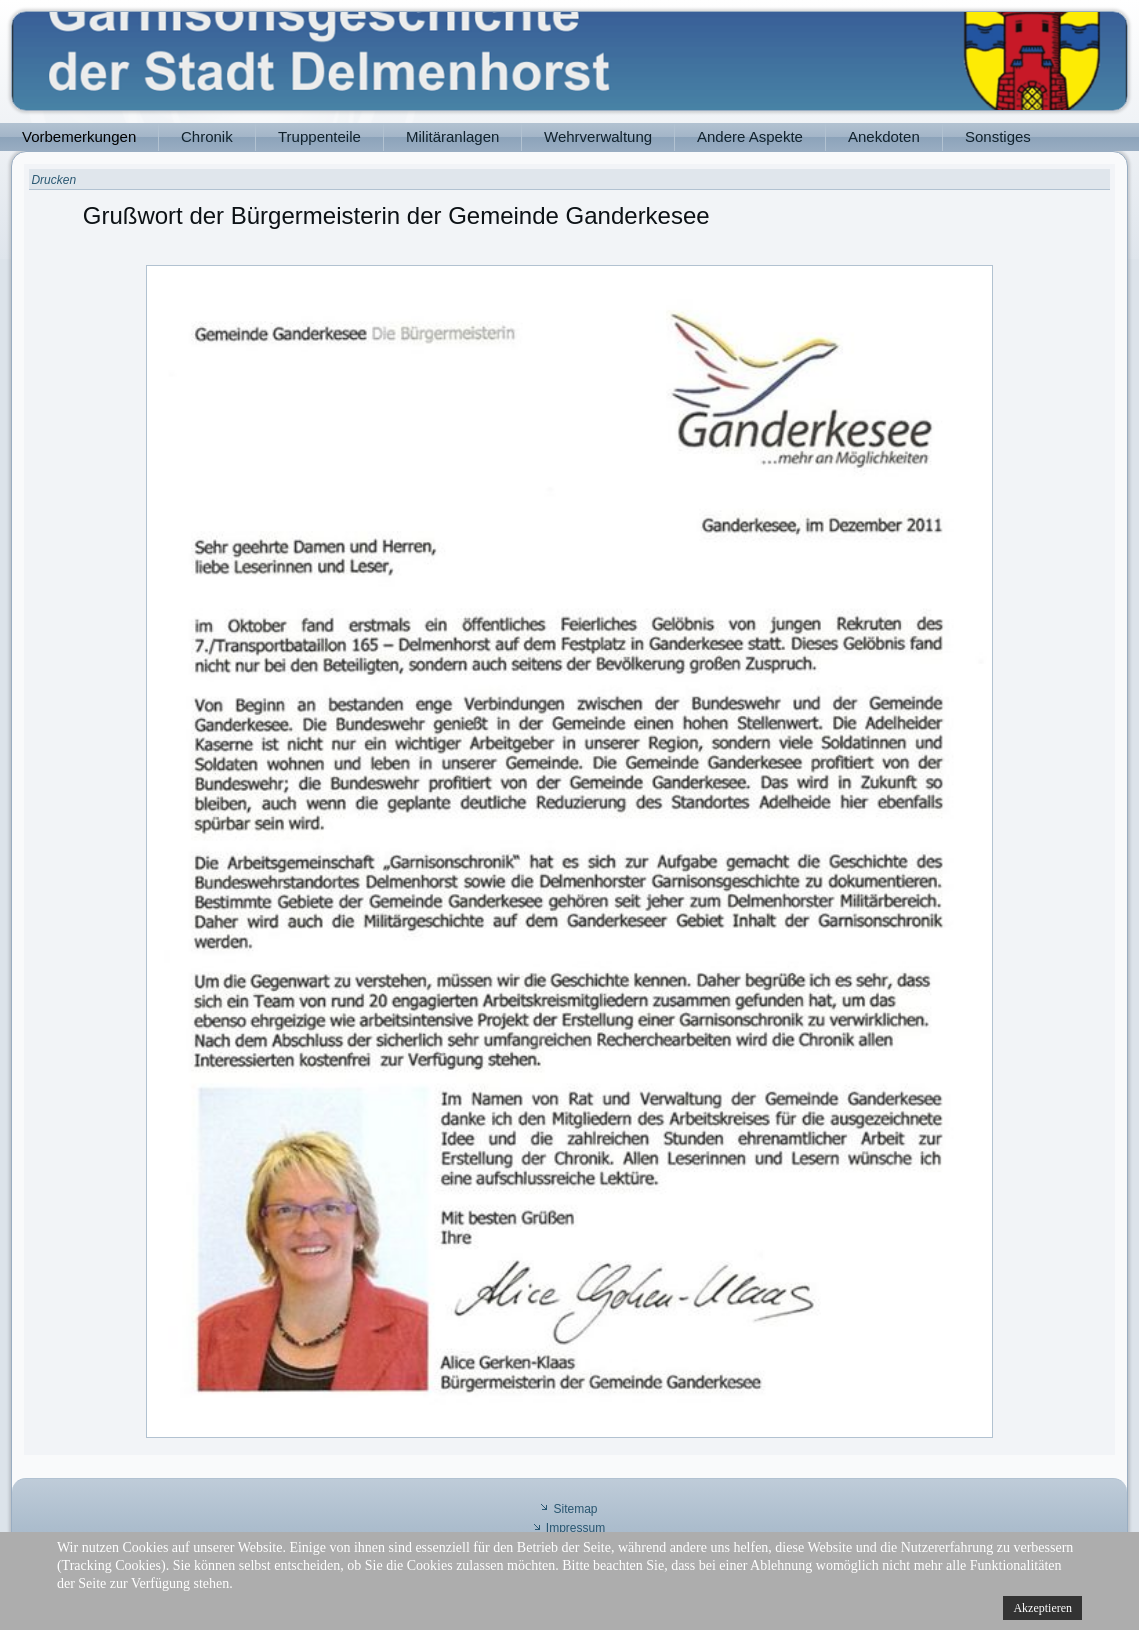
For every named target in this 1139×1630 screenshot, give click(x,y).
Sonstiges (998, 136)
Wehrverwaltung (598, 136)
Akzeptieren (1042, 1608)
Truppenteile (319, 136)
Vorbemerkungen (79, 136)
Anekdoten (884, 136)
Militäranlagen (452, 136)
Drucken (53, 180)
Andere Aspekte (750, 136)
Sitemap (575, 1509)
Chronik (207, 136)
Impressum (575, 1528)
